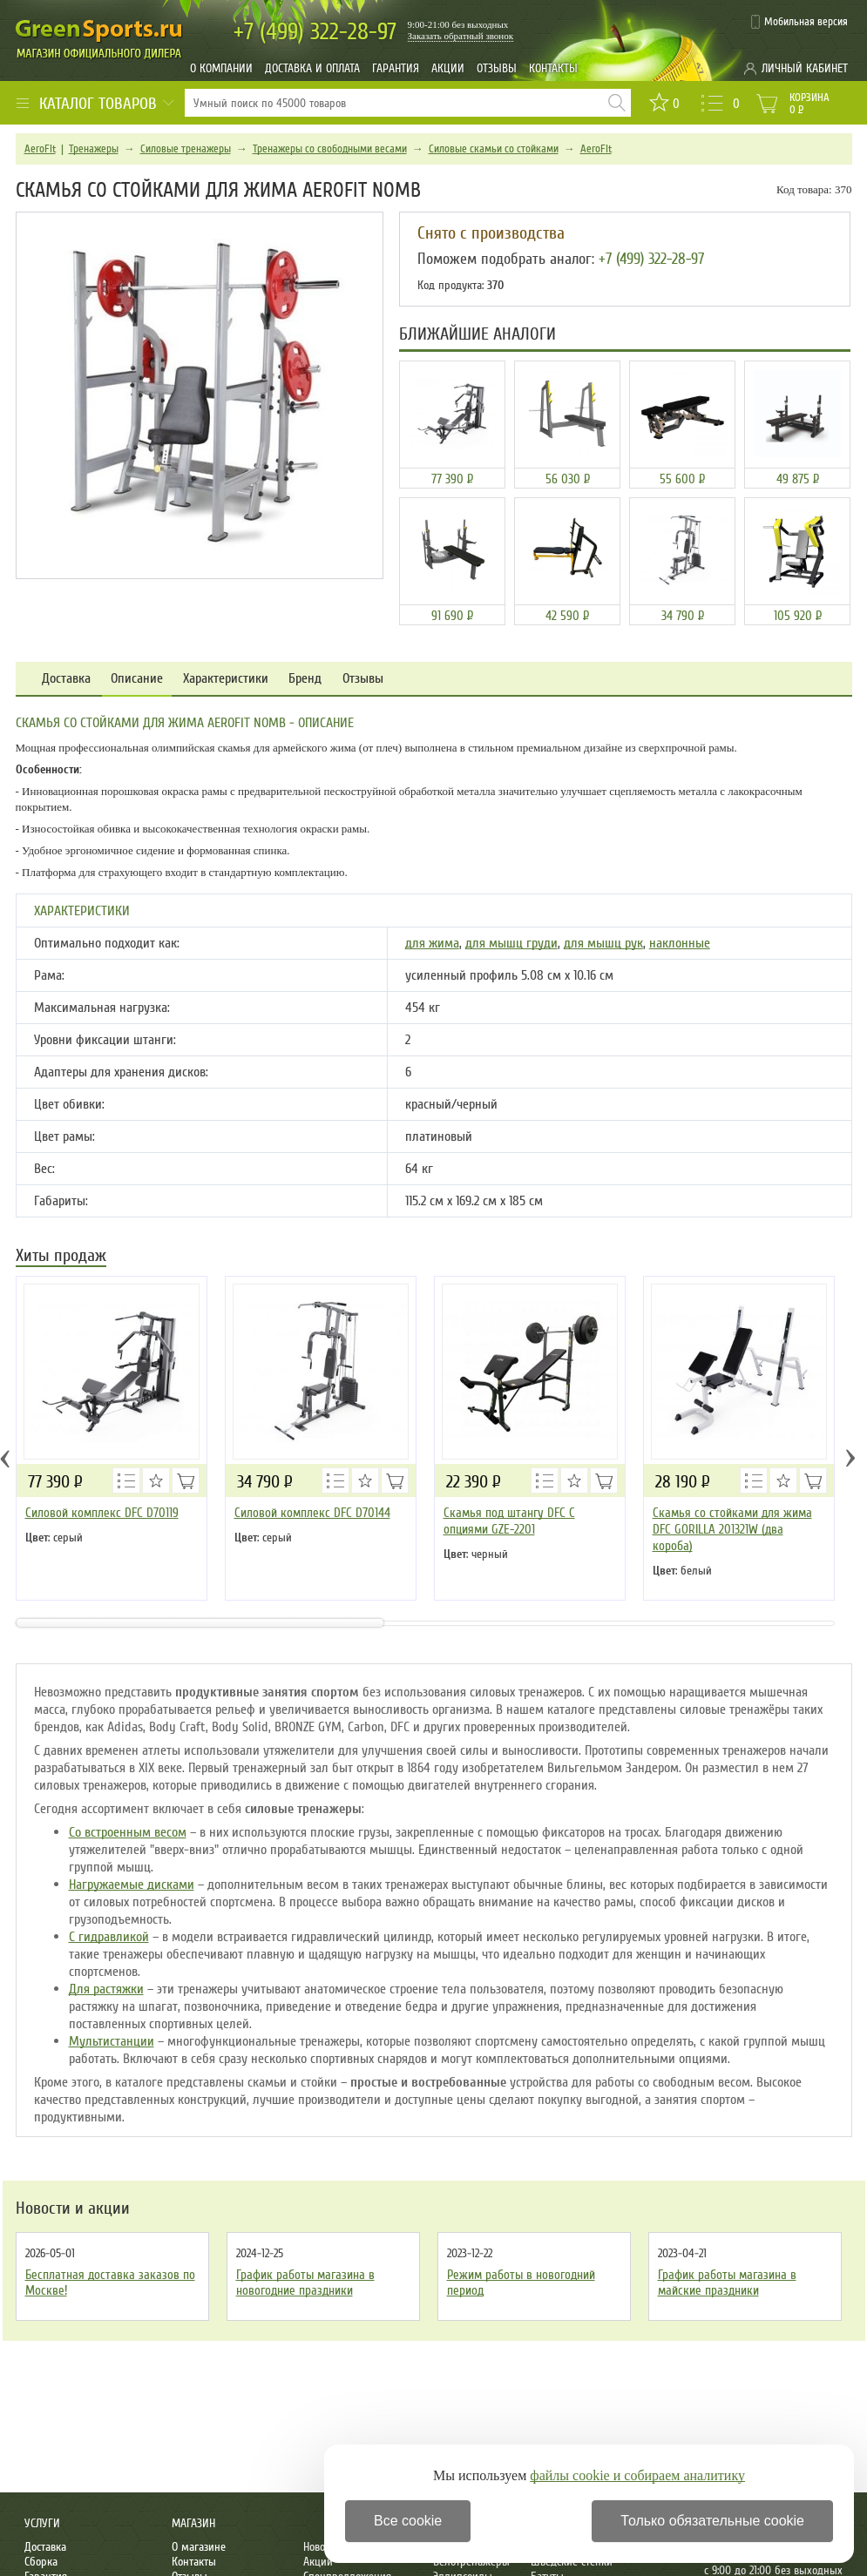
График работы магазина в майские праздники (727, 2282)
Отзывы (497, 68)
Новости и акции (73, 2208)
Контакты (553, 68)
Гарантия (395, 68)
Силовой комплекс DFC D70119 (102, 1513)
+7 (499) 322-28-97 (651, 258)
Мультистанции (111, 2041)
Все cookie (408, 2520)
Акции (447, 68)
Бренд (305, 679)
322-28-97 (315, 31)
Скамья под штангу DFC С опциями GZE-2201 (509, 1521)
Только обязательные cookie (712, 2520)
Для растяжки (106, 1989)
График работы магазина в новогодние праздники (305, 2282)
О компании (221, 68)
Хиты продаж (61, 1257)
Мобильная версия (806, 22)
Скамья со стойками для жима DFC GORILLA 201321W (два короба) (732, 1529)
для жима (432, 943)
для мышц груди (511, 943)
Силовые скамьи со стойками (494, 149)
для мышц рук (603, 943)
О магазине (199, 2546)
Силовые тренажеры (185, 149)
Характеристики (225, 679)
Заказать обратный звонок (461, 35)
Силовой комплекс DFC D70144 (312, 1513)
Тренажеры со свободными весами (330, 149)
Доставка (66, 679)
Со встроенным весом (127, 1832)
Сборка (41, 2561)
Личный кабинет (805, 68)
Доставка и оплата (312, 68)
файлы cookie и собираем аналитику (637, 2475)
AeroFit (40, 149)
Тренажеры (94, 149)
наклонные (679, 943)
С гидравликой (109, 1936)
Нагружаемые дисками (131, 1884)
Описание (137, 679)
